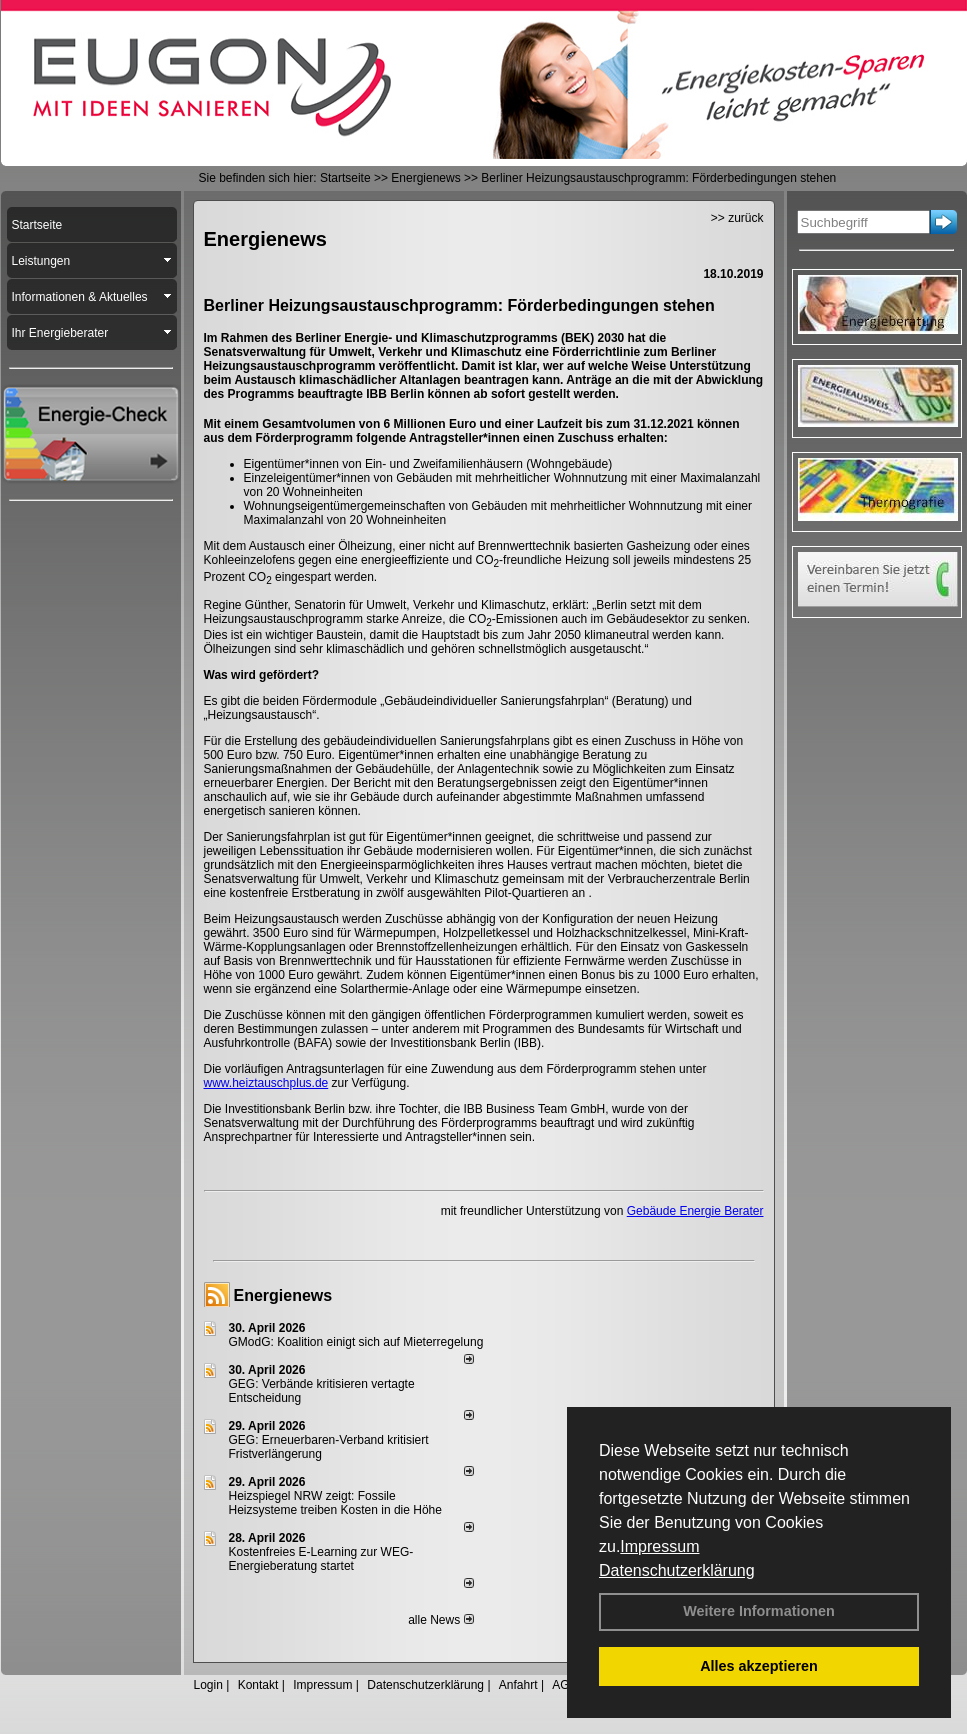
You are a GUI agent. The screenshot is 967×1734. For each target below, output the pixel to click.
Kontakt (258, 1685)
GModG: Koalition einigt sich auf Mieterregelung (356, 1342)
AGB (564, 1685)
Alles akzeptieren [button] (759, 1666)
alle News (440, 1620)
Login (208, 1685)
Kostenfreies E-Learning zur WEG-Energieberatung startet (321, 1559)
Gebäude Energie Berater (695, 1211)
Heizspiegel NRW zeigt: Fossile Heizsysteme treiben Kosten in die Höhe (335, 1503)
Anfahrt (518, 1685)
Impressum (659, 1546)
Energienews (283, 1295)
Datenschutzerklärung (677, 1570)
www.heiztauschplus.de (266, 1083)
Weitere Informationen (759, 1611)
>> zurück (737, 218)
